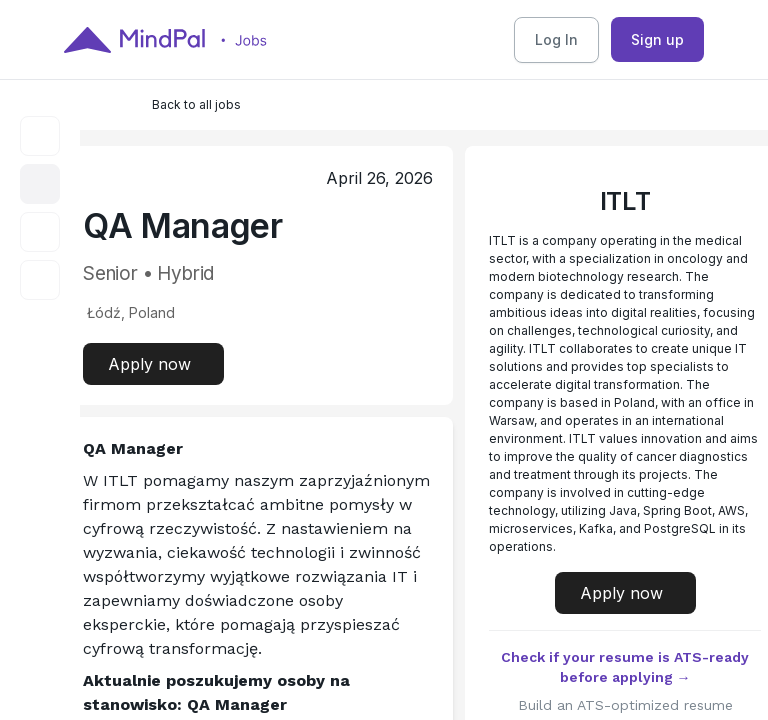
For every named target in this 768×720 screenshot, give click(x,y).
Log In (556, 39)
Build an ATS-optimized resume (625, 705)
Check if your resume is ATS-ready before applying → (625, 667)
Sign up (657, 39)
